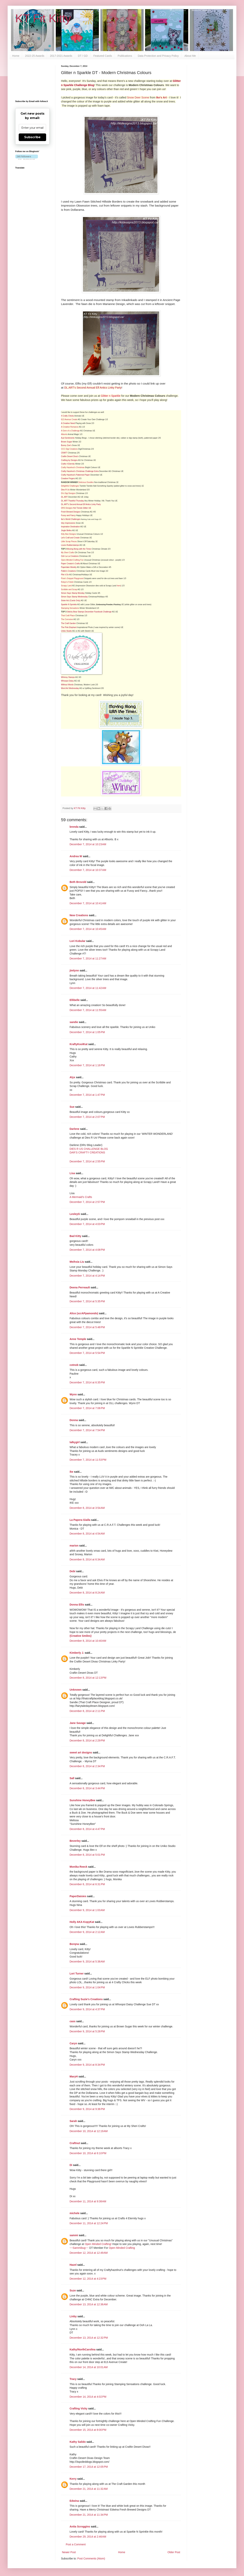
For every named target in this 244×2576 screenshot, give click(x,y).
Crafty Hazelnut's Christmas (73, 467)
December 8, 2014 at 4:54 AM (87, 1533)
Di (71, 2165)
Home (15, 55)
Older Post (174, 2552)
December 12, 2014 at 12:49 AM (89, 2252)
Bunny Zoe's (66, 445)
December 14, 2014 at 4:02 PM (88, 2396)
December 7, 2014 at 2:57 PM (87, 1201)
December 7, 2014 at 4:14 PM (87, 1275)
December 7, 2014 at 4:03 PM (87, 1224)
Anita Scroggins (80, 2526)
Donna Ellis (77, 1604)
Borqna (74, 1944)
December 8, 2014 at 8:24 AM (87, 1592)
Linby (73, 2316)
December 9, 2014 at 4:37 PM (87, 2009)
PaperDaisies (78, 1896)
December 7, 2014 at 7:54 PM (87, 1430)
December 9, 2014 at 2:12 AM (87, 1932)
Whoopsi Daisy (67, 681)
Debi (72, 1571)
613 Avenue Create (69, 419)
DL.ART (64, 497)
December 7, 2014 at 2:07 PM (87, 1116)
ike (71, 1471)
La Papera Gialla (80, 1519)
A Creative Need (68, 423)
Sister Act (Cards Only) (70, 600)
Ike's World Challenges (70, 519)
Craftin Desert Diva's (69, 456)
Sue (72, 1106)
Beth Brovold (78, 881)
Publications (125, 55)
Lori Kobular (77, 940)
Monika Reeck (78, 1866)
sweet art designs (81, 1752)
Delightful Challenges (70, 486)
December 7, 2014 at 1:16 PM (87, 1065)
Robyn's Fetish (67, 582)
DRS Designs (66, 508)
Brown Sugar (66, 442)
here (119, 586)
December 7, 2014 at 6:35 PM (87, 1382)
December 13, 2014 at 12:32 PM (89, 2337)
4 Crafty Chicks (67, 416)
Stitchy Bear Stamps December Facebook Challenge (89, 612)
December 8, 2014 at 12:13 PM (88, 1677)
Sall (72, 1778)
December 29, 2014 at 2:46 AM (88, 2536)
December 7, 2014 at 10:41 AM (88, 903)
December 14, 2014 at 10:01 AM (89, 2367)
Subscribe (32, 137)
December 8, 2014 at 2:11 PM (87, 1711)
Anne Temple (78, 1339)
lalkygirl (75, 1442)
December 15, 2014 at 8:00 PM (88, 2429)
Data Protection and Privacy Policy (158, 55)
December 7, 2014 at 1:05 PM (87, 1032)
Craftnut (75, 2143)
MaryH (74, 2076)
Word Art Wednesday (70, 688)
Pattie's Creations (68, 571)
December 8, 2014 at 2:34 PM (87, 1766)
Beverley (75, 1840)
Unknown (76, 1689)
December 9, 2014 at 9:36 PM (87, 2109)
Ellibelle (75, 1000)
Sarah (73, 2121)
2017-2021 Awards (61, 55)
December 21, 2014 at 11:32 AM (89, 2488)
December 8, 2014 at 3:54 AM (87, 1507)
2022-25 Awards (34, 55)
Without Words (67, 685)
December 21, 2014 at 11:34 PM (89, 2514)
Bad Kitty (75, 1236)
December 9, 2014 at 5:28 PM (87, 2031)
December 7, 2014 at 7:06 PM (87, 1408)
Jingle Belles (66, 530)
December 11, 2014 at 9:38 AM (88, 2201)
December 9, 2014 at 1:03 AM (87, 1910)
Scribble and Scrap (69, 589)
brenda (74, 826)
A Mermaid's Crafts (81, 1197)
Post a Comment (76, 2544)
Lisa (72, 1173)
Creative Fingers (68, 478)
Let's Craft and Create (70, 538)
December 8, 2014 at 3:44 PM (87, 1788)
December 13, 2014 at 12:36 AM (89, 2304)
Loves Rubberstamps (70, 545)
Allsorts (64, 434)
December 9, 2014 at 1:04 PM (87, 1987)
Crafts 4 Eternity (68, 464)
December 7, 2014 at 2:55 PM (87, 1161)
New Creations (79, 915)
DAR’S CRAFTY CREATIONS (87, 1152)
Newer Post (69, 2552)
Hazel (73, 2264)
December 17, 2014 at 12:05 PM (89, 2466)
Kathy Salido (78, 2441)
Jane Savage (78, 1723)
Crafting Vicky (78, 2408)
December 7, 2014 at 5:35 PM (87, 1301)
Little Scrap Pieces (69, 541)
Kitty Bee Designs (68, 534)
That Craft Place (68, 615)
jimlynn (74, 970)
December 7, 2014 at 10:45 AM (88, 928)
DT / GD (83, 55)
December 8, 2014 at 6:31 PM (87, 1884)
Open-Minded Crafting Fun (72, 560)
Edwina (74, 2500)
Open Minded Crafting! (98, 2244)
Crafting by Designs (69, 460)
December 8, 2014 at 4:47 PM (87, 1829)
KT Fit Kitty (43, 18)
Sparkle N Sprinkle (69, 604)
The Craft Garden (68, 623)
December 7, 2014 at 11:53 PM (88, 1459)
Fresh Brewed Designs (70, 512)
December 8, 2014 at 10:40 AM (88, 1640)
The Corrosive (67, 619)
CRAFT (64, 453)
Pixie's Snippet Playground (72, 578)
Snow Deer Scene (138, 97)
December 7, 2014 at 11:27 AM (88, 958)
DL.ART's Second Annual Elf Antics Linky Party (92, 387)
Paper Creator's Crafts (70, 564)
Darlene (75, 1128)
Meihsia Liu (77, 1261)
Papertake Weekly (68, 567)
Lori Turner (77, 1973)
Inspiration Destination (70, 527)
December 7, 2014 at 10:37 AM (88, 869)
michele (74, 2213)
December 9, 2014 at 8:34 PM (87, 2064)
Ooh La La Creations (70, 556)
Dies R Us (65, 490)
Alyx (72, 1077)
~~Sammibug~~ (79, 2247)
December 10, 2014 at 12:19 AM (89, 2131)
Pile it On (65, 575)
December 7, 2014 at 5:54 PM (87, 1352)
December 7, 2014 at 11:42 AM (88, 988)
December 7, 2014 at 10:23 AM (88, 844)
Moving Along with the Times (79, 549)
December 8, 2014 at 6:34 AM (87, 1559)
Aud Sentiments (68, 438)
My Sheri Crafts (67, 552)
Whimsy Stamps (68, 677)
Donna (74, 1420)
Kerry (73, 2478)
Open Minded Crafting (122, 2247)
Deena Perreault (80, 1287)
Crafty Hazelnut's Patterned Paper (75, 475)
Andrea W (76, 856)
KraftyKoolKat (78, 1044)
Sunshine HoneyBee (82, 1800)
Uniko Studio (66, 631)
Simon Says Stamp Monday (72, 593)
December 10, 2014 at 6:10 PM (88, 2153)
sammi (74, 2235)
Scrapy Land (66, 586)
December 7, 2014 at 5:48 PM (87, 1327)
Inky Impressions (68, 523)
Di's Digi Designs (68, 493)
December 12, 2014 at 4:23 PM (88, 2278)
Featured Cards (102, 55)
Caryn (73, 2043)
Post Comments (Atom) (91, 2558)
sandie (74, 1022)
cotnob (74, 1364)
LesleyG (75, 1213)
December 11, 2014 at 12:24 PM (89, 2223)
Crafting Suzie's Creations (86, 1999)
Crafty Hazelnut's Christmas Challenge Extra (80, 471)
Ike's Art (161, 97)
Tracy (73, 2378)
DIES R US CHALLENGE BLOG (89, 1148)
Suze (73, 2290)
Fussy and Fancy (68, 515)
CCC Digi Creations (69, 449)
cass (72, 2021)
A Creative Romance (70, 427)
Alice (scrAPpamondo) (84, 1313)
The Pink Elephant (69, 627)
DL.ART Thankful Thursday (72, 501)
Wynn (73, 1394)
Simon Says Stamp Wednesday (74, 597)
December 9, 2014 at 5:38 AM (87, 1961)
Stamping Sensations (70, 608)
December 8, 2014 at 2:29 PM (87, 1740)
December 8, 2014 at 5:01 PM (87, 1854)
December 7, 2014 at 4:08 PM (87, 1249)
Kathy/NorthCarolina (83, 2349)
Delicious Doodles (86, 482)
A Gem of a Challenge (70, 431)
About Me (190, 55)
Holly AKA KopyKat (82, 1921)
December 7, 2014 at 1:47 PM (87, 1094)
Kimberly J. (77, 1652)
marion (74, 1545)
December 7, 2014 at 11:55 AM (88, 1010)
